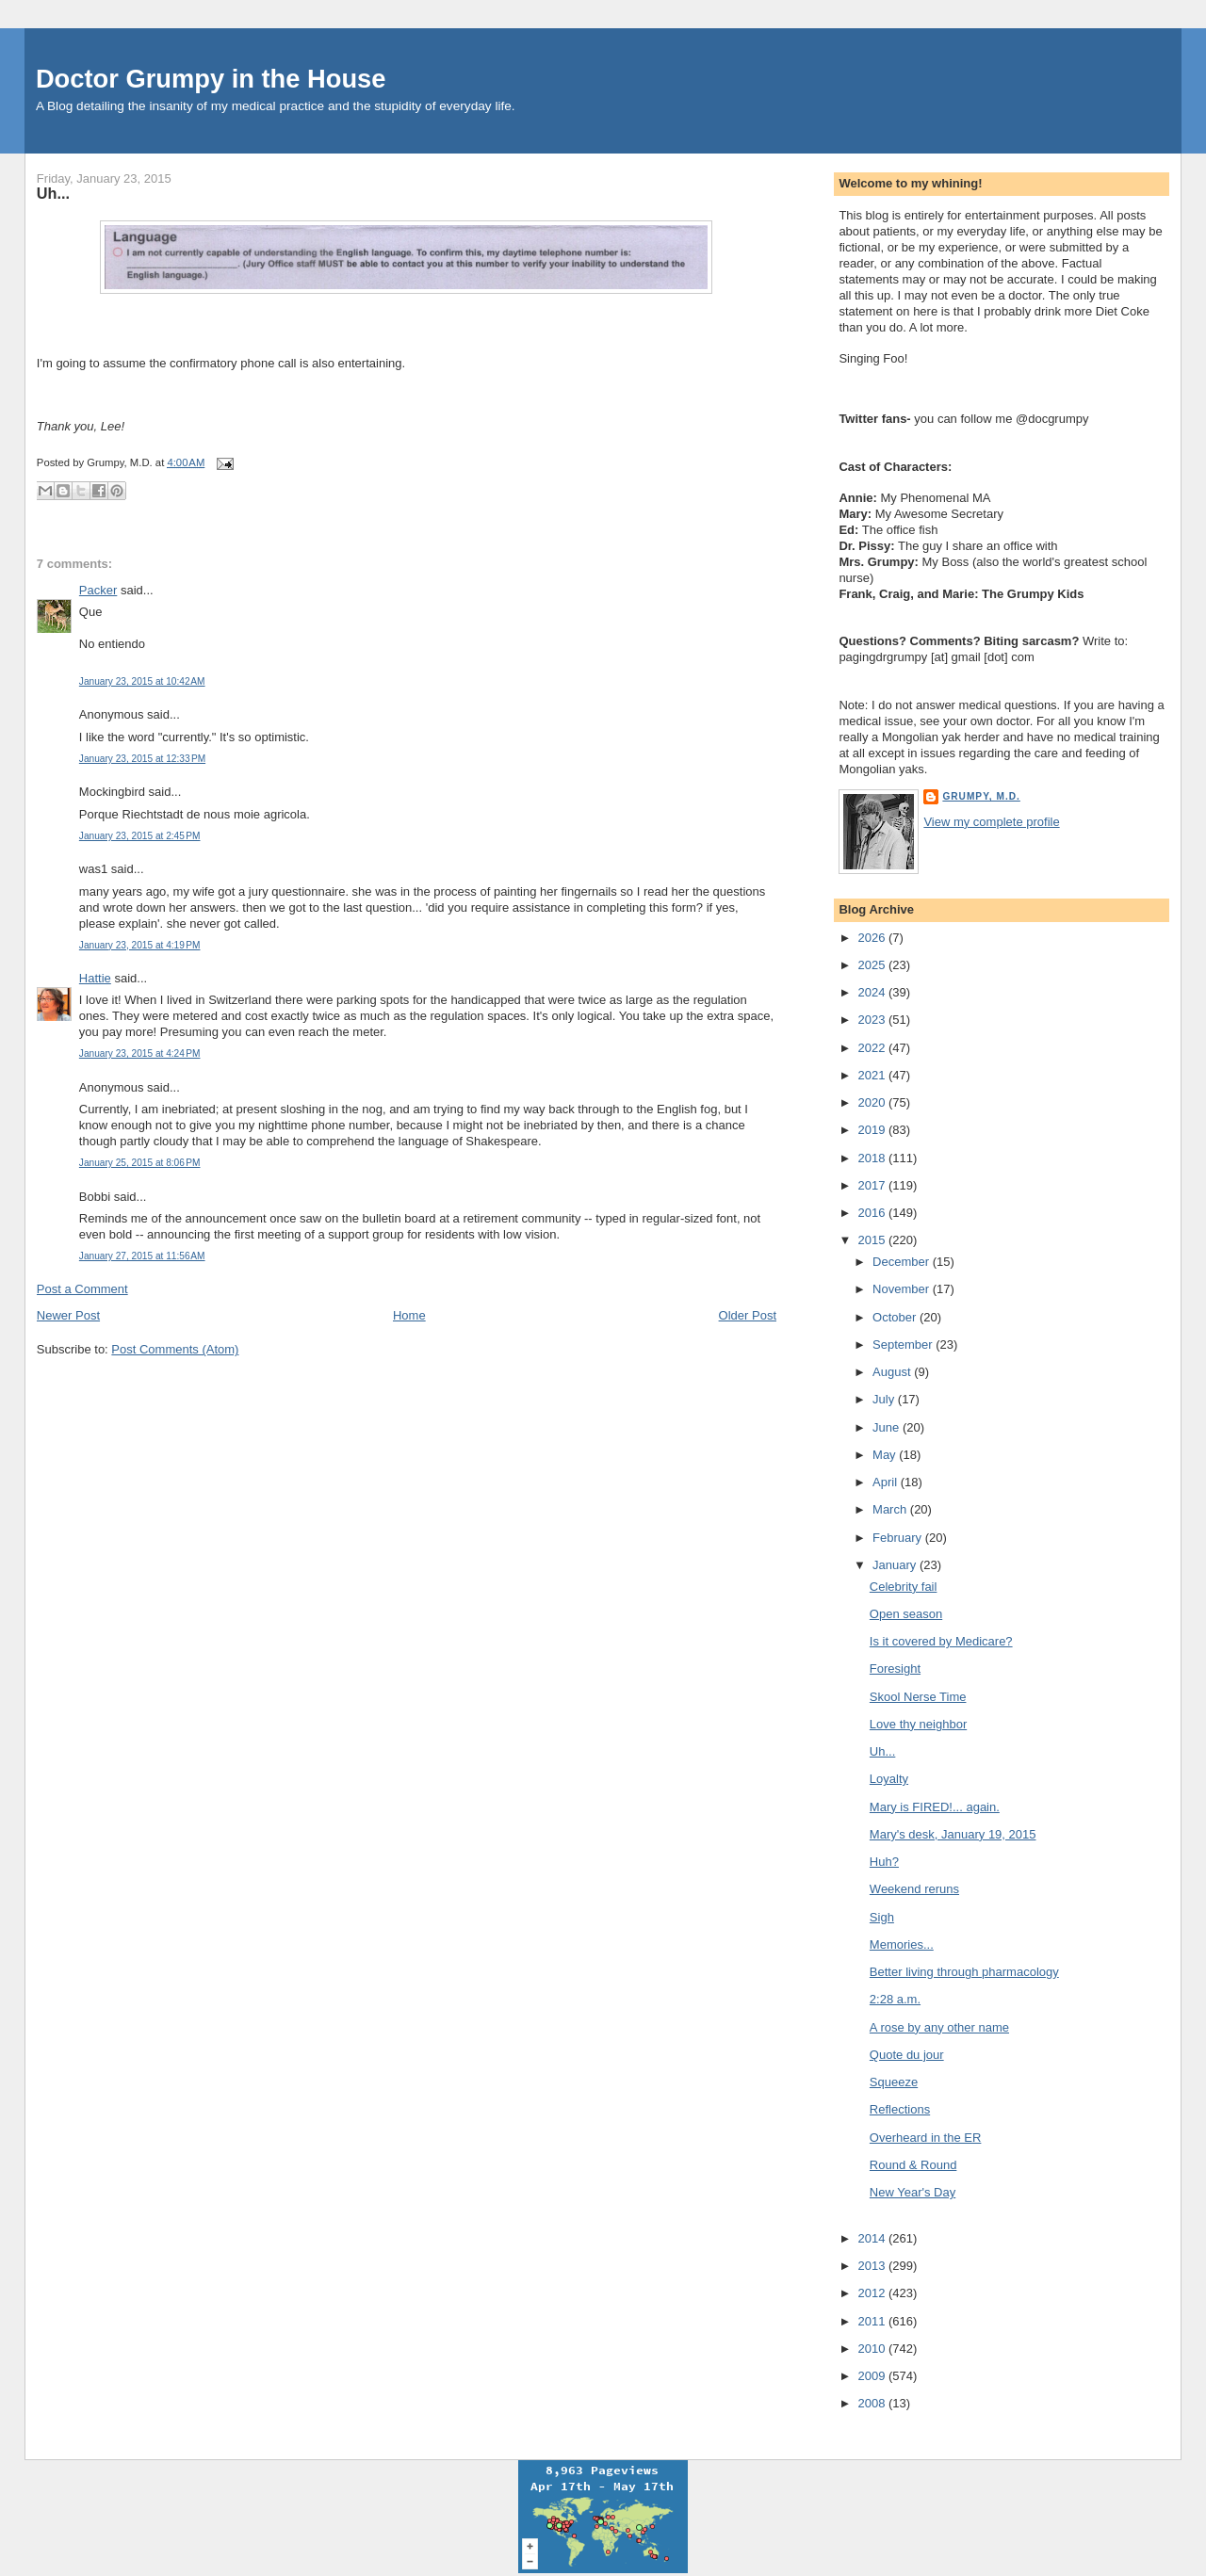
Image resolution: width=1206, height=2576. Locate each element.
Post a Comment (82, 1289)
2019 (872, 1130)
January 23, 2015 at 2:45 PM (140, 836)
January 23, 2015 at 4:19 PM (140, 945)
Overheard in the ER (926, 2137)
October (896, 1317)
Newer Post (68, 1315)
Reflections (900, 2109)
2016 (872, 1213)
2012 (872, 2293)
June (887, 1427)
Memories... (902, 1944)
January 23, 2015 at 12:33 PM (142, 758)
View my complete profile (991, 822)
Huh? (884, 1862)
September (904, 1344)
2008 (872, 2403)
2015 (872, 1240)
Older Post (747, 1315)
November (902, 1289)
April (886, 1482)
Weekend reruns (914, 1889)
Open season (906, 1614)
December (902, 1262)
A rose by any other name (939, 2027)
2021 (872, 1075)
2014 (872, 2238)
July (885, 1399)
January (896, 1565)
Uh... (53, 193)
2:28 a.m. (895, 1999)
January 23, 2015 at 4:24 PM (140, 1053)
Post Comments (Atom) (174, 1349)
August (893, 1372)
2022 (872, 1048)
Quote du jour (907, 2055)
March (891, 1509)
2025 (872, 965)
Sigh (882, 1917)
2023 (872, 1020)
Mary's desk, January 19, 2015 (953, 1834)
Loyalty (889, 1779)
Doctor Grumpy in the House (211, 78)
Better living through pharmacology (964, 1972)
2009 (872, 2376)
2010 (872, 2348)
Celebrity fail (903, 1587)
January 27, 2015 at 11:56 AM (142, 1256)
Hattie (95, 978)
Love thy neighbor (918, 1724)
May (885, 1455)
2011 (872, 2321)
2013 (872, 2266)
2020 (872, 1102)
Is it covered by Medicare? (941, 1641)
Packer (98, 590)
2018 (872, 1158)
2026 (872, 938)
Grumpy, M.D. (980, 796)
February (898, 1538)
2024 (872, 992)
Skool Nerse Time (918, 1697)
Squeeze (894, 2082)
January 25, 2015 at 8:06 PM (140, 1163)
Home (409, 1315)
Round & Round (913, 2165)
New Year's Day (912, 2192)
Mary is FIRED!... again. (935, 1807)
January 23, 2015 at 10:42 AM (142, 681)
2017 (872, 1185)
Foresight (895, 1668)
